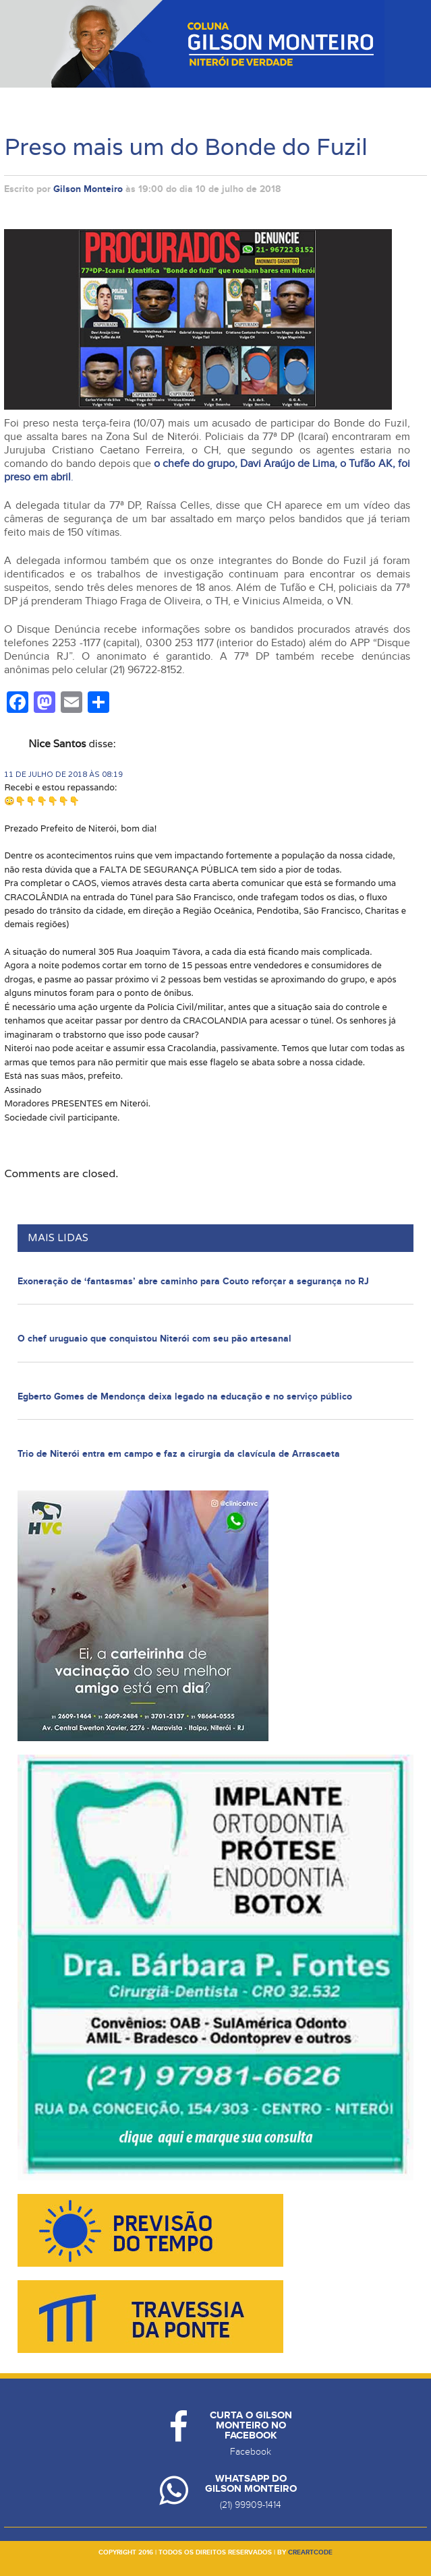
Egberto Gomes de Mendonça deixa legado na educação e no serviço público (185, 1396)
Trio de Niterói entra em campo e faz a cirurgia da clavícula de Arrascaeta (179, 1453)
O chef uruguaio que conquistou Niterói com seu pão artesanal (154, 1338)
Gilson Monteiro (88, 189)
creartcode (310, 2552)
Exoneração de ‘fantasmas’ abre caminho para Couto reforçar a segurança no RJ (193, 1281)
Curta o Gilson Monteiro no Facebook (251, 2425)
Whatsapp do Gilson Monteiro (251, 2483)
